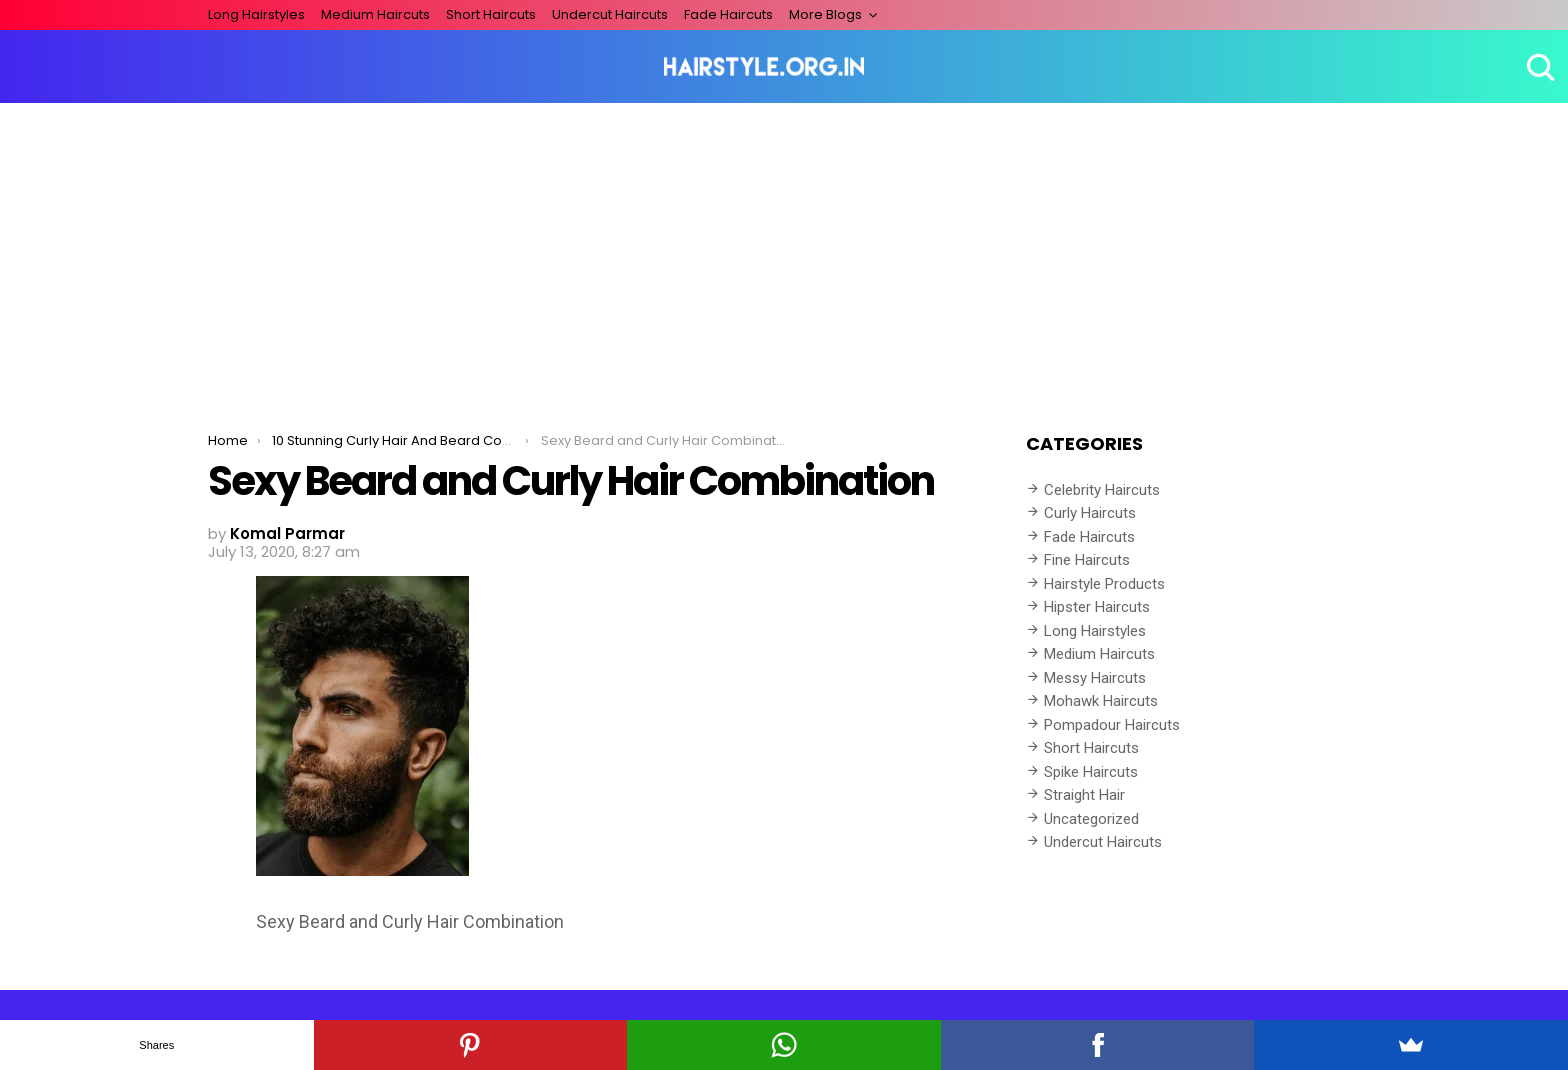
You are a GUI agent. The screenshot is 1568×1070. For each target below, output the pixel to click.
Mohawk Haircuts (1101, 701)
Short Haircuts (491, 14)
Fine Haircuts (1087, 560)
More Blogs (825, 14)
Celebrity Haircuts (1102, 490)
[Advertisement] (784, 253)
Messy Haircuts (1095, 678)
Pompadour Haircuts (1112, 725)
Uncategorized (1091, 819)
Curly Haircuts (1090, 513)
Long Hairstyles (256, 14)
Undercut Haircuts (610, 14)
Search (1538, 67)
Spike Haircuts (1091, 772)
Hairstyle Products (1104, 584)
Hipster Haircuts (1097, 607)
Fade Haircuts (728, 14)
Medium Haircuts (375, 14)
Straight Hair (1084, 795)
